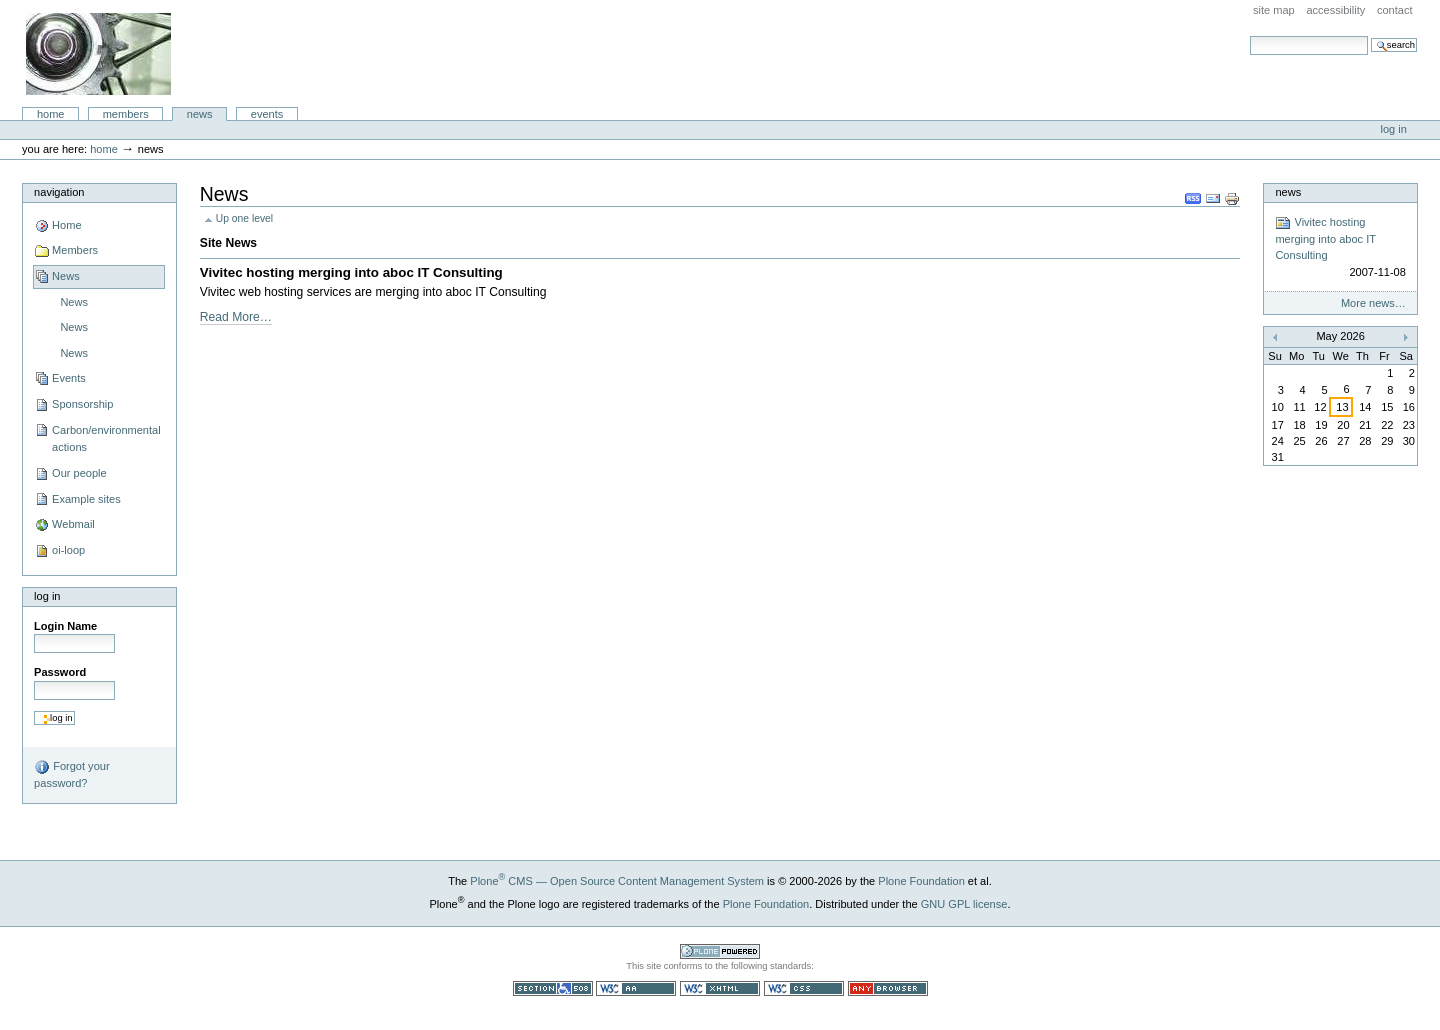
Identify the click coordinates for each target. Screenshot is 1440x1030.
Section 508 (553, 988)
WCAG (636, 988)
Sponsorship (82, 404)
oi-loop (68, 550)
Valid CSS (804, 988)
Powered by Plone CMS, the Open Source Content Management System (720, 951)
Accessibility (1335, 10)
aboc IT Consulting (98, 54)
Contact (1395, 10)
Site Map (1274, 10)
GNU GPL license (964, 904)
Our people (79, 473)
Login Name (65, 626)
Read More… (236, 317)
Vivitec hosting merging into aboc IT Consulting (351, 272)
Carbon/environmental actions (106, 439)
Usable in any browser (888, 988)
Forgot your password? (71, 774)
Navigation (59, 192)
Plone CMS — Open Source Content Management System (617, 881)
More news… (1373, 303)
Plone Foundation (921, 881)
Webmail (73, 524)
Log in (1394, 129)
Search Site (1249, 35)
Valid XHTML (720, 988)
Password (60, 672)
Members (126, 114)
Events (267, 114)
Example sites (86, 499)
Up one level (244, 218)
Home (51, 114)
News (200, 114)
